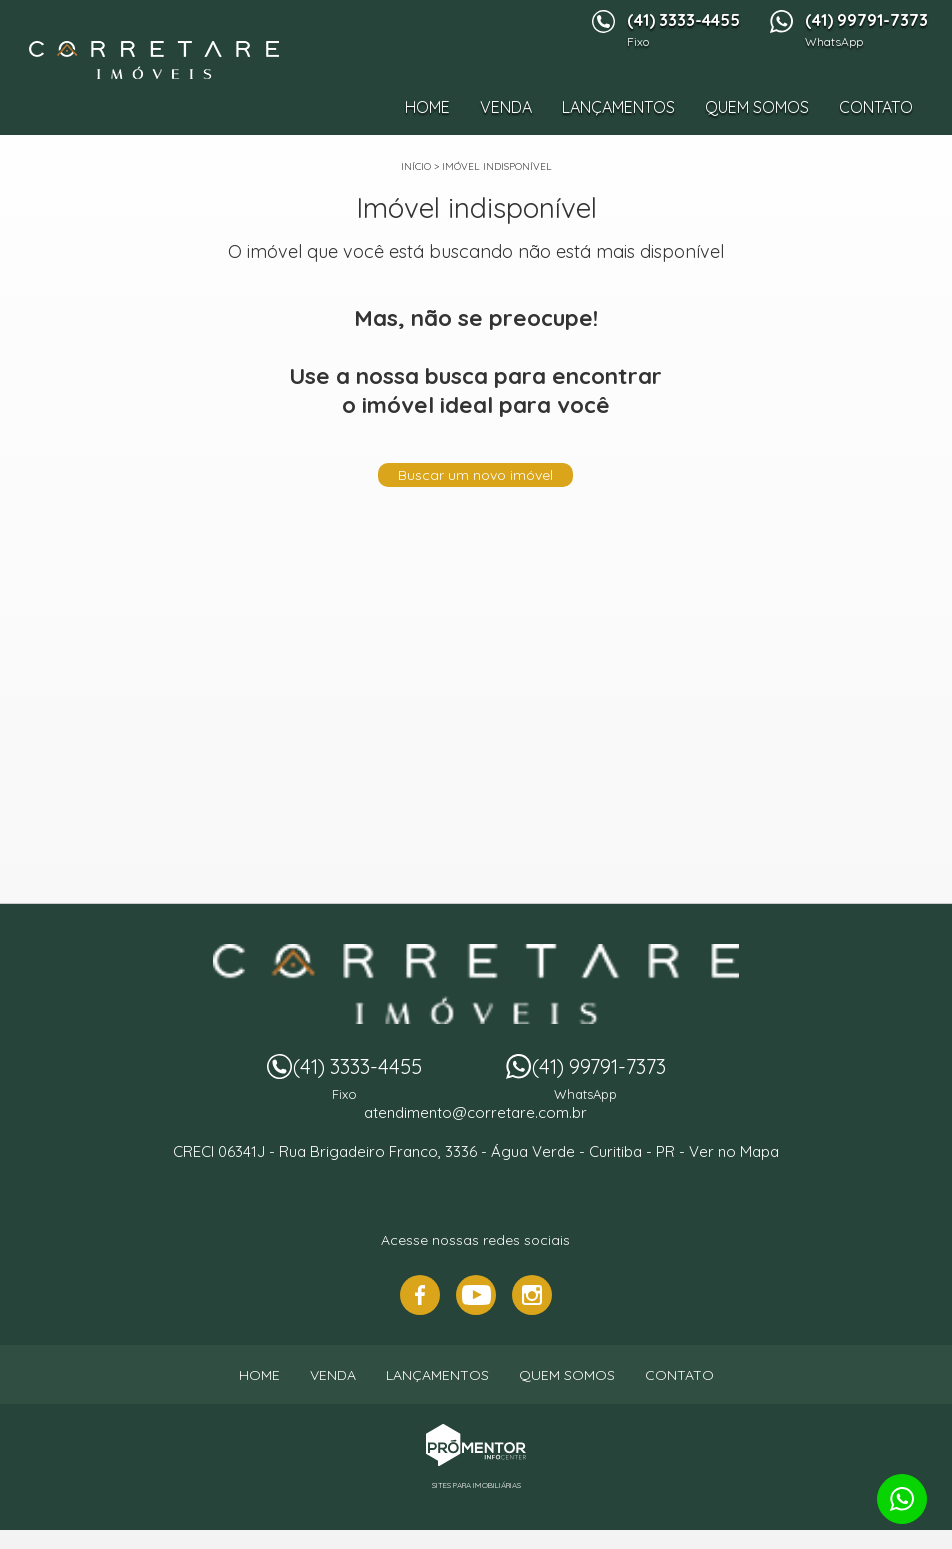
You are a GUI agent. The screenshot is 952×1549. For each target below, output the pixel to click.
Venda (506, 107)
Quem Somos (757, 107)
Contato (876, 107)
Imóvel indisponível (497, 166)
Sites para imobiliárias (476, 1485)
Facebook (420, 1295)
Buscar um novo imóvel (475, 475)
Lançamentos (618, 107)
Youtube (476, 1295)
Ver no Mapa (734, 1151)
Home (427, 107)
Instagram (532, 1295)
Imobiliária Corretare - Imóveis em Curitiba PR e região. (476, 984)
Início (416, 166)
